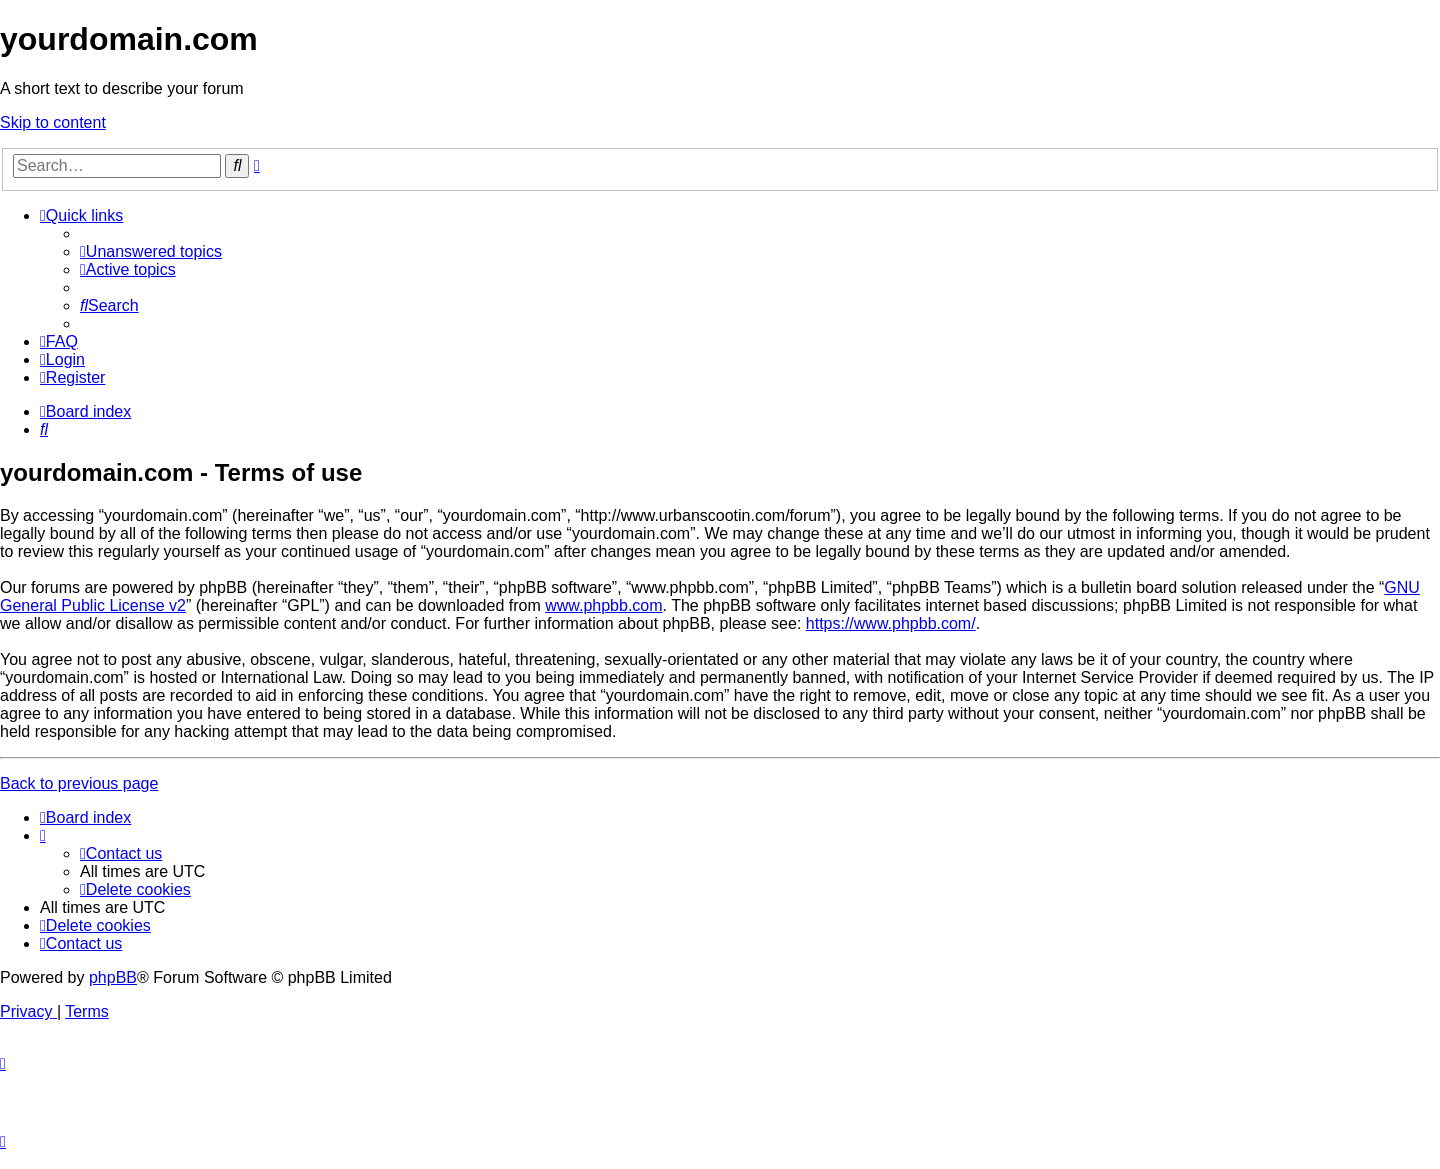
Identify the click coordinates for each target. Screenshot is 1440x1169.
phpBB (113, 977)
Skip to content (53, 122)
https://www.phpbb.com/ (891, 623)
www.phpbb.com (603, 605)
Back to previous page (79, 783)
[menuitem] (151, 251)
